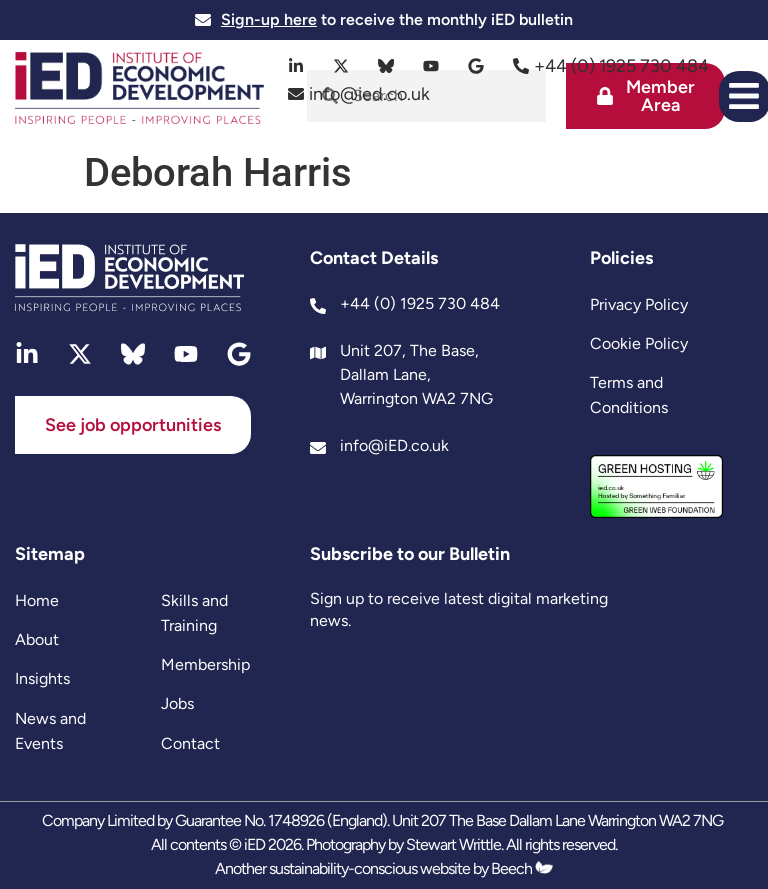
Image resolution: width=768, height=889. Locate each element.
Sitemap (50, 554)
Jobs (177, 703)
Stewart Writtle (453, 844)
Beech (522, 868)
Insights (42, 678)
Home (37, 600)
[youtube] (431, 66)
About (37, 639)
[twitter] (341, 66)
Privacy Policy (639, 304)
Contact (190, 743)
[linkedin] (296, 66)
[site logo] (139, 91)
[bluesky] (386, 66)
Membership (205, 664)
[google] (476, 66)
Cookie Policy (639, 343)
